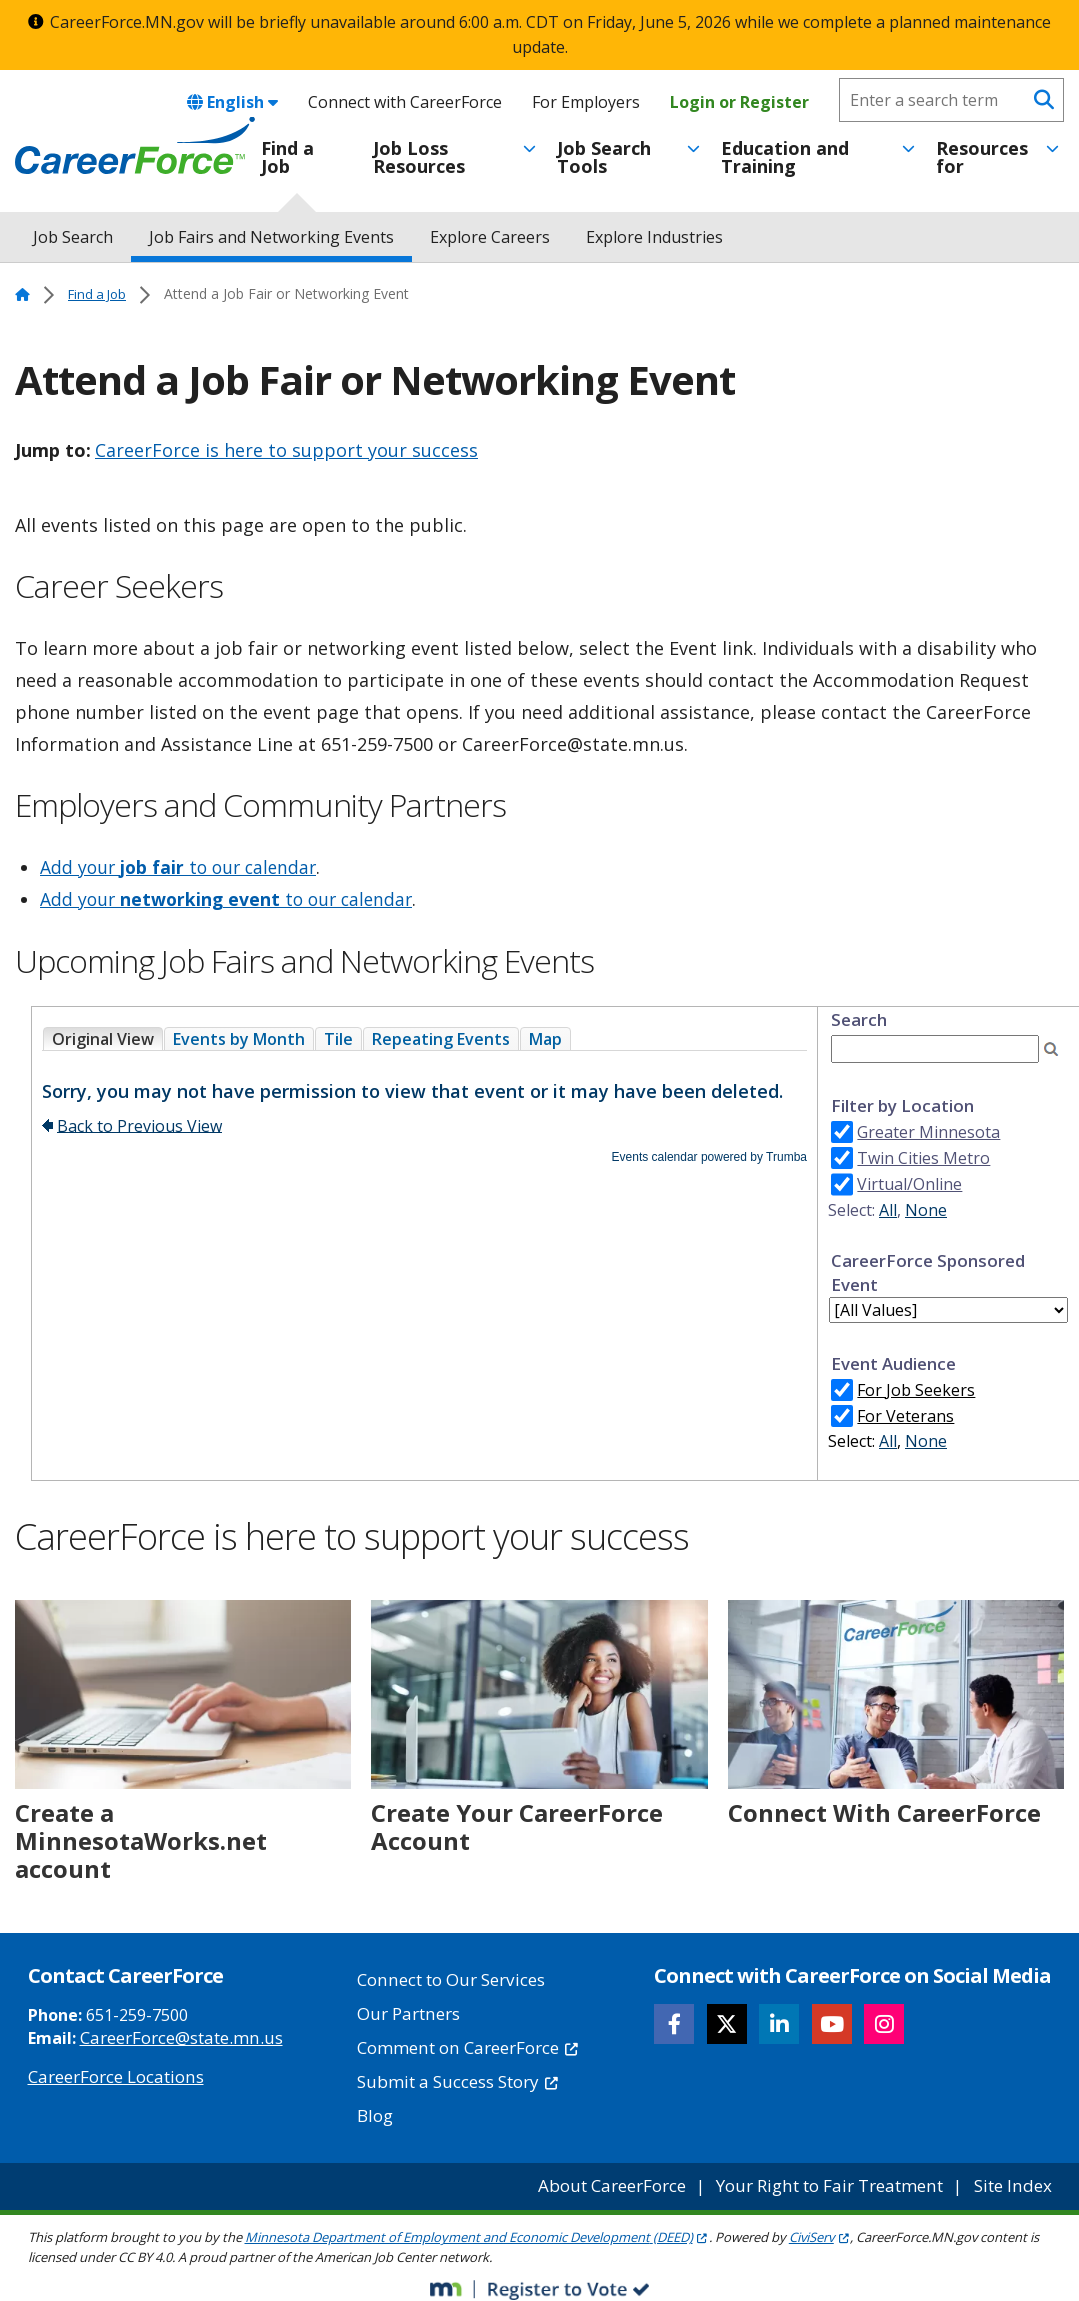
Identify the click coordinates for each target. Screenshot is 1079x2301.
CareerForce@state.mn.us (176, 2037)
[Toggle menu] (529, 149)
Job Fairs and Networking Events (271, 237)
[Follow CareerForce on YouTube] (832, 2024)
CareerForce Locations (112, 2075)
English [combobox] (232, 102)
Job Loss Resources (419, 157)
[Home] (135, 146)
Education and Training (785, 157)
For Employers (586, 102)
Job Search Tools (604, 157)
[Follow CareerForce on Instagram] (885, 2024)
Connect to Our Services (447, 1979)
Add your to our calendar (182, 867)
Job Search (73, 237)
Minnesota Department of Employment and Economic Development (477, 2227)
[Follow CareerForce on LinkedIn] (780, 2024)
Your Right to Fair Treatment (839, 2176)
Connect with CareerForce (405, 102)
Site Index (1015, 2176)
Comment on (463, 2043)
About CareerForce (630, 2176)
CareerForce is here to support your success (286, 450)
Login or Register (739, 102)
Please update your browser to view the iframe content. (424, 1038)
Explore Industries (654, 237)
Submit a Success (453, 2075)
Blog (374, 2107)
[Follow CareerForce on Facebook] (675, 2024)
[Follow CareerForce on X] (727, 2024)
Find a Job (287, 157)
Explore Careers (490, 237)
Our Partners (406, 2011)
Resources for (982, 157)
